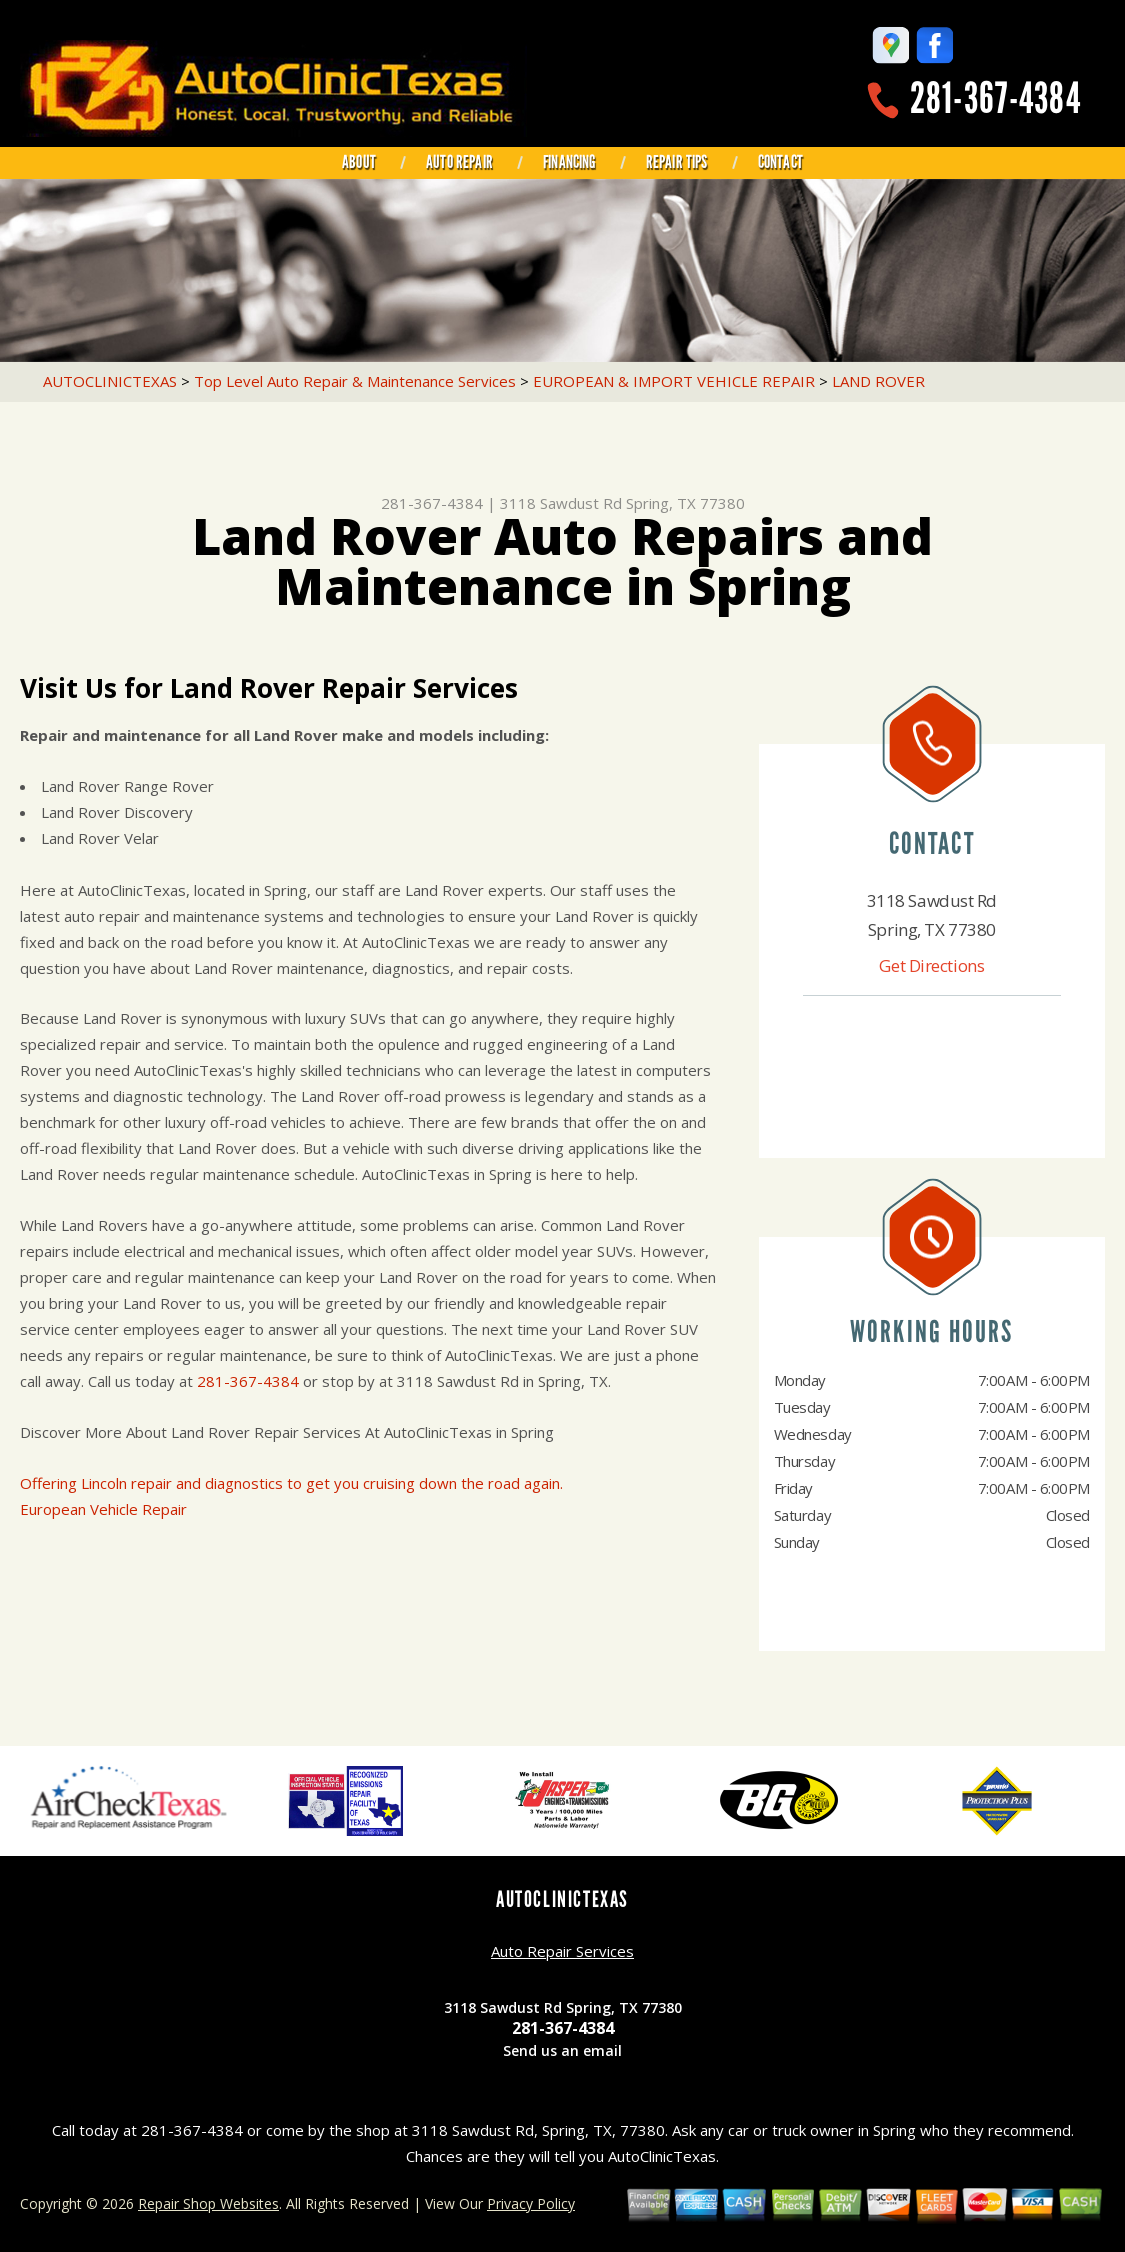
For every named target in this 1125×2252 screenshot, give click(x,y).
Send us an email (562, 2050)
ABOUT (359, 162)
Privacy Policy (531, 2203)
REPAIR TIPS (677, 162)
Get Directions (931, 965)
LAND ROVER (878, 381)
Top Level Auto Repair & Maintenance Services (355, 381)
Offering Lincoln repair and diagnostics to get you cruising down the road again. (291, 1483)
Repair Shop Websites (208, 2203)
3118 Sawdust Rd (561, 503)
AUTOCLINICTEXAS (110, 381)
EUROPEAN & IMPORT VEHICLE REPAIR (674, 381)
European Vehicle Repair (103, 1509)
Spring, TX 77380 (685, 503)
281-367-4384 (995, 98)
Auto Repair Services (562, 1951)
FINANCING (569, 162)
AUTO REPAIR (459, 162)
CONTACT (780, 162)
